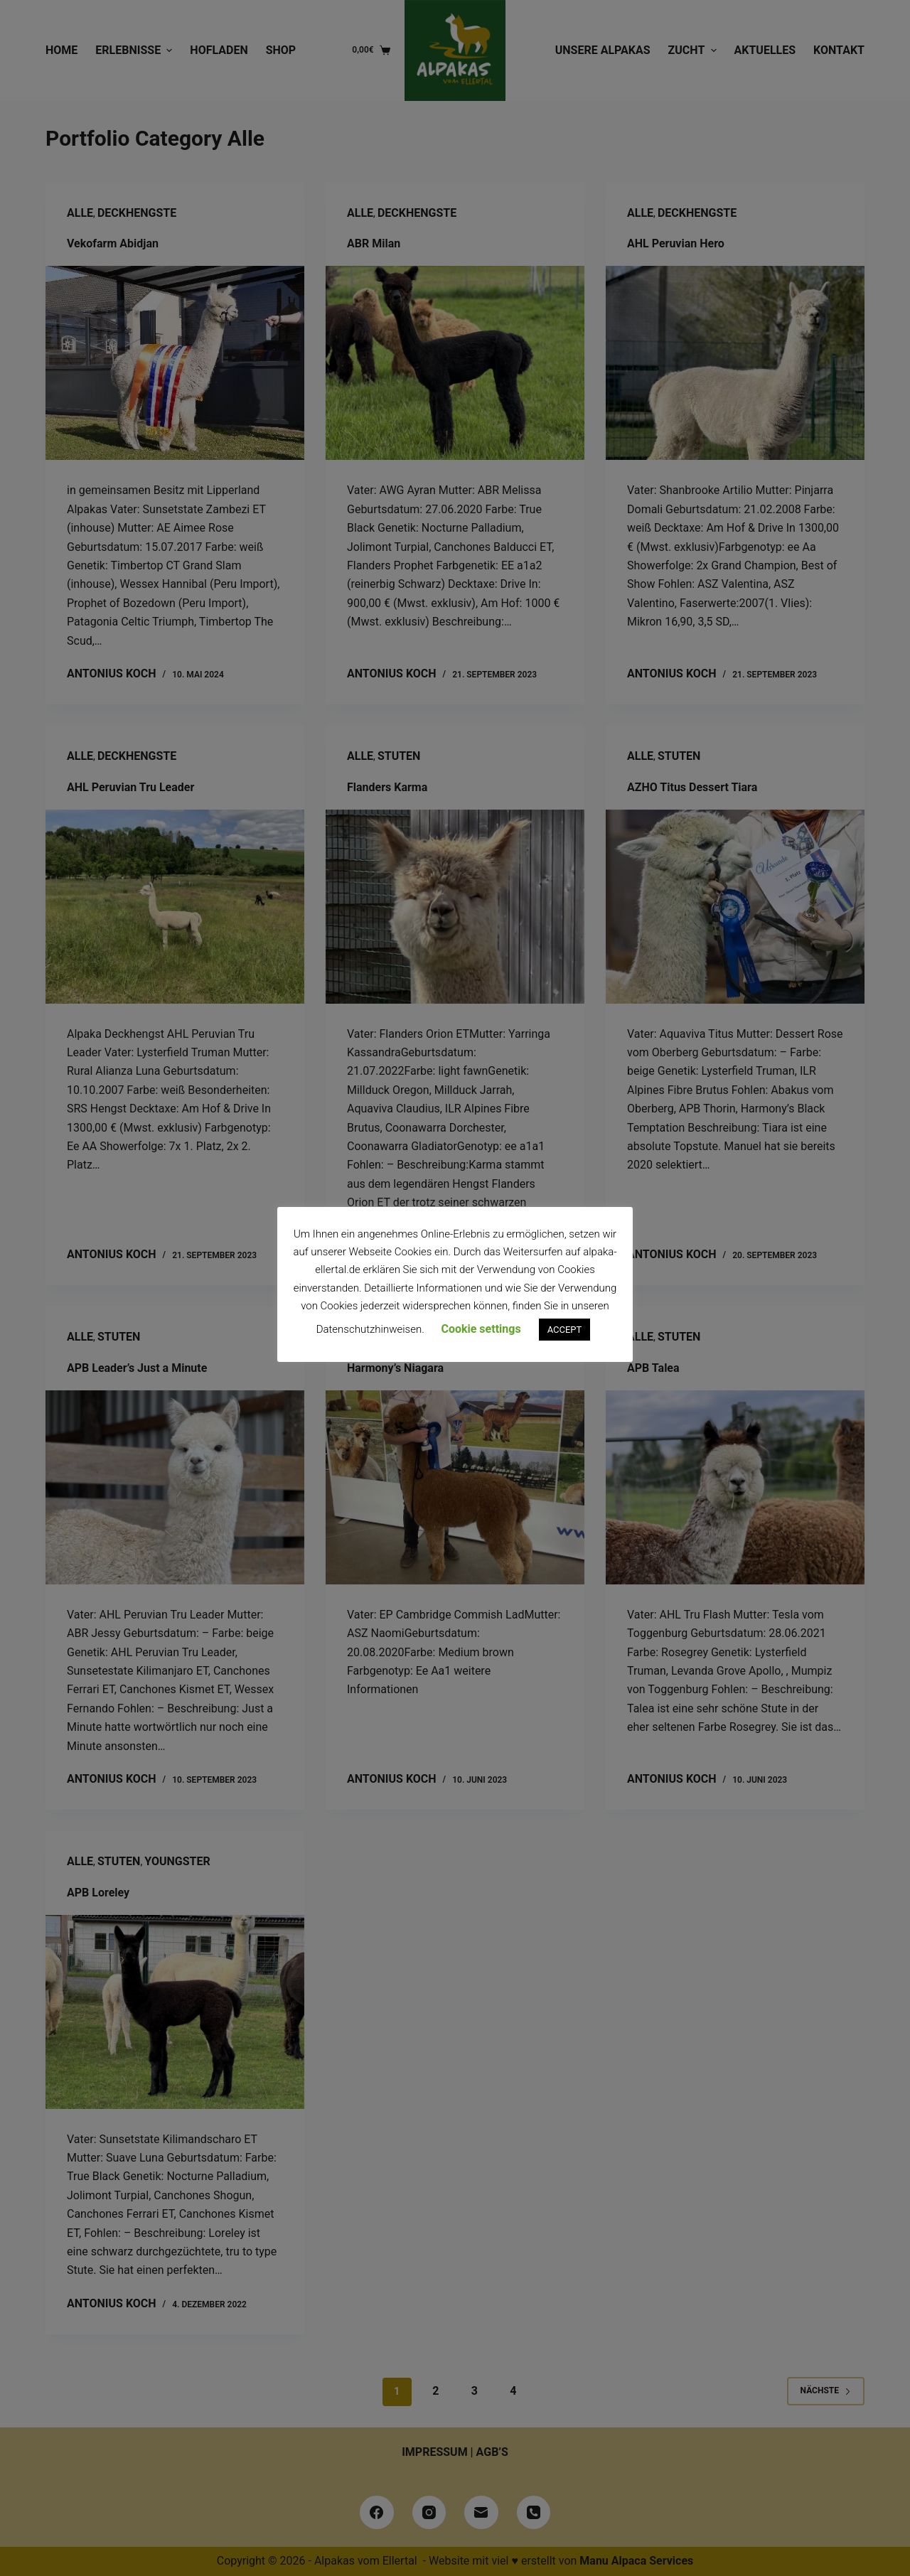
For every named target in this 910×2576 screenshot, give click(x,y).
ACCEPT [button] (564, 1329)
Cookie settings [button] (480, 1329)
